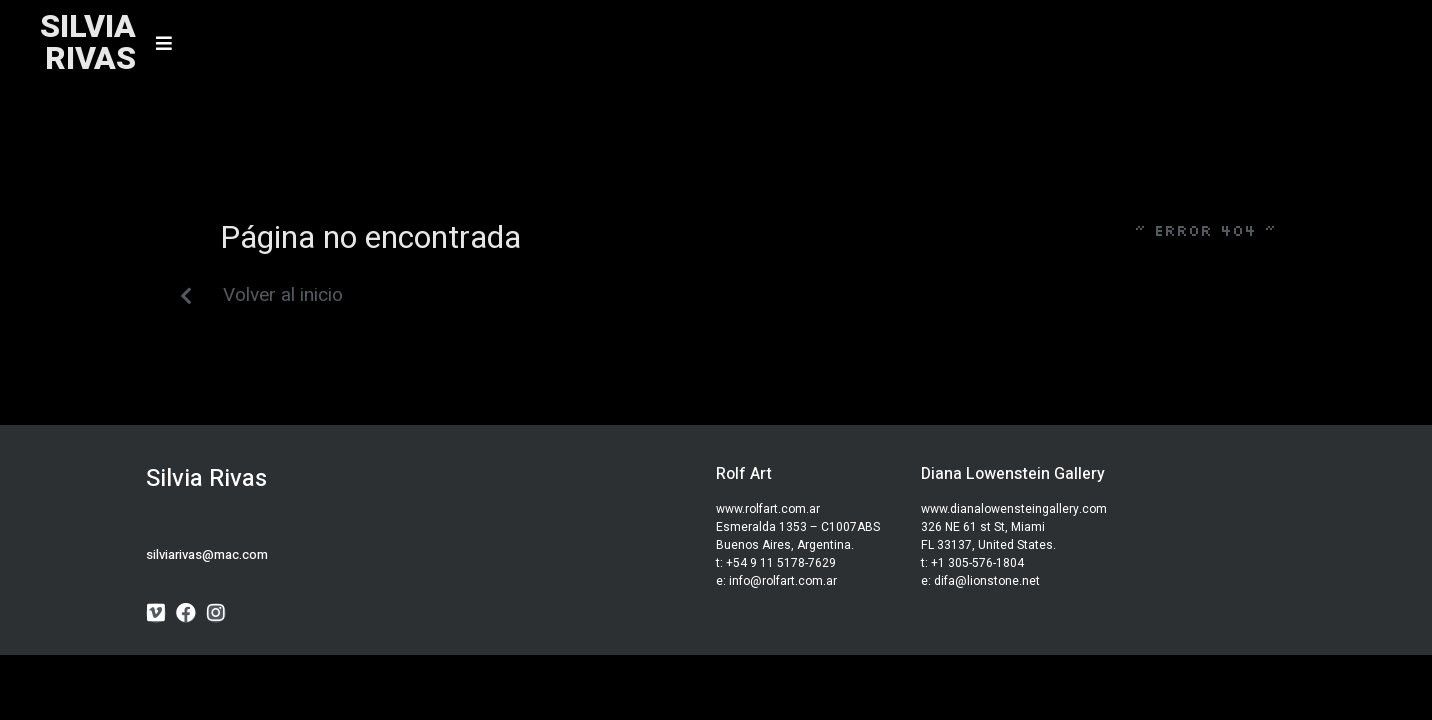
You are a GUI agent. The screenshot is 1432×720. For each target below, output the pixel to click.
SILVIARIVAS (88, 42)
